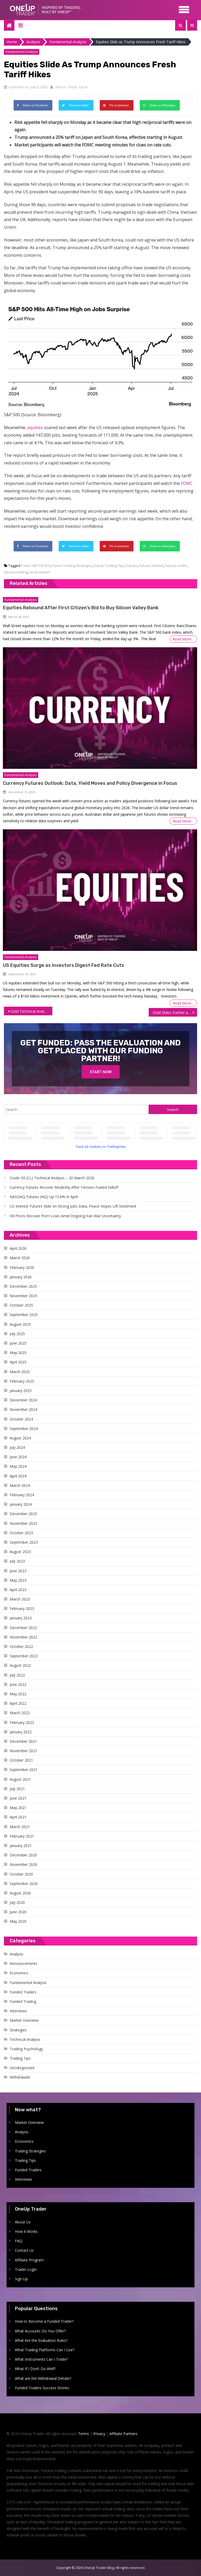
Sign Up (21, 2278)
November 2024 (23, 1409)
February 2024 (22, 1494)
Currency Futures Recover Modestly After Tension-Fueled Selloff (64, 1187)
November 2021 (23, 1750)
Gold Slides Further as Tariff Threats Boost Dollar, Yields (175, 1012)
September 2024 (24, 1428)
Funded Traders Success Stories (42, 2387)
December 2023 (23, 1513)
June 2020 (18, 1911)
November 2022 (23, 1637)
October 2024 (21, 1419)
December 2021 (23, 1741)
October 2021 (21, 1760)
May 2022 (18, 1693)
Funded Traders (23, 1991)
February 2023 (22, 1608)
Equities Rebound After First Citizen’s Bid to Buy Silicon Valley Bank (81, 608)
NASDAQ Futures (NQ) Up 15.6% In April (44, 1196)
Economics (19, 1972)
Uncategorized (22, 2067)
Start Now (100, 1071)
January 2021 (21, 1845)
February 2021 (22, 1836)
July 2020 (17, 1902)
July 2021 (17, 1788)
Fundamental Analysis (21, 52)
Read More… (183, 639)
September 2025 (24, 1314)
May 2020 (18, 1921)
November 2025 (23, 1295)
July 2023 (17, 1561)
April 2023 (18, 1589)
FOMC (187, 483)
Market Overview (24, 2020)
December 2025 (23, 1286)
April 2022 (18, 1703)
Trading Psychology (26, 2048)
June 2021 (18, 1798)
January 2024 (21, 1504)
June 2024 (18, 1456)
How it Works (26, 2231)
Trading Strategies (30, 2151)
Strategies (18, 2029)
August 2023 (20, 1551)
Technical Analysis (25, 2039)
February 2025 (22, 1381)
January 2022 (21, 1731)
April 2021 (18, 1817)
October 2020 (21, 1874)
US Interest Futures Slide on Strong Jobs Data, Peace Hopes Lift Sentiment (73, 1206)
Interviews (18, 2010)
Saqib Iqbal (77, 87)
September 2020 (24, 1883)
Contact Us (24, 2250)
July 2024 (17, 1447)
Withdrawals (20, 2077)
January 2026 (21, 1276)
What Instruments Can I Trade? (41, 2359)
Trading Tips (20, 2058)
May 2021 (18, 1807)
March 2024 (20, 1485)
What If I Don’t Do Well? (35, 2368)
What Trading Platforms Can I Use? (44, 2349)
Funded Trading (23, 2001)
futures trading (16, 572)
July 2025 (17, 1333)
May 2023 (18, 1580)
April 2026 (18, 1248)
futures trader (176, 565)
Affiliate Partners (123, 2433)
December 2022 (23, 1627)
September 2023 (24, 1542)
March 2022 (20, 1712)
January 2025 (21, 1390)
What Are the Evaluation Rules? (41, 2340)
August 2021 (20, 1779)
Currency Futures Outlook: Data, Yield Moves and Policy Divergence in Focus (90, 783)
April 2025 (18, 1362)
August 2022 (20, 1665)
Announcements (23, 1963)
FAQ (18, 2240)
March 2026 (20, 1257)
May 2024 (18, 1466)
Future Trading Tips (109, 565)
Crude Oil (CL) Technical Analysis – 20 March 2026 (52, 1177)
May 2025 (18, 1352)
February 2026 (22, 1267)
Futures (132, 565)
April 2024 (18, 1475)
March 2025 (20, 1371)
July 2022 (17, 1675)
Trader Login (26, 2269)
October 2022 (21, 1646)
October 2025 (21, 1305)
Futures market (151, 565)
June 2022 (18, 1684)
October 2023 (21, 1532)
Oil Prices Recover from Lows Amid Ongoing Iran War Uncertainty (65, 1215)
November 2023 (23, 1523)
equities (35, 427)
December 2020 (23, 1854)
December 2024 (23, 1399)
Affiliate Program (29, 2259)
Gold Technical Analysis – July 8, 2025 (31, 1011)
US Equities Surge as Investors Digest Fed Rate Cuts (63, 965)
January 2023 (21, 1617)
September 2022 (24, 1655)
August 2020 (20, 1892)
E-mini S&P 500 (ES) (36, 565)
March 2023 (20, 1599)
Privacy (99, 2433)
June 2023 (18, 1570)
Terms (83, 2433)
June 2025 (18, 1343)
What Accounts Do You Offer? (40, 2330)
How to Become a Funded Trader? (44, 2321)
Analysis (16, 1954)
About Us (23, 2221)
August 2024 (20, 1437)
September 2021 (24, 1769)
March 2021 (20, 1826)
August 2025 (20, 1324)
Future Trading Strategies (72, 565)
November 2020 (23, 1864)
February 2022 (22, 1722)
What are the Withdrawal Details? (43, 2378)
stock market (39, 572)
